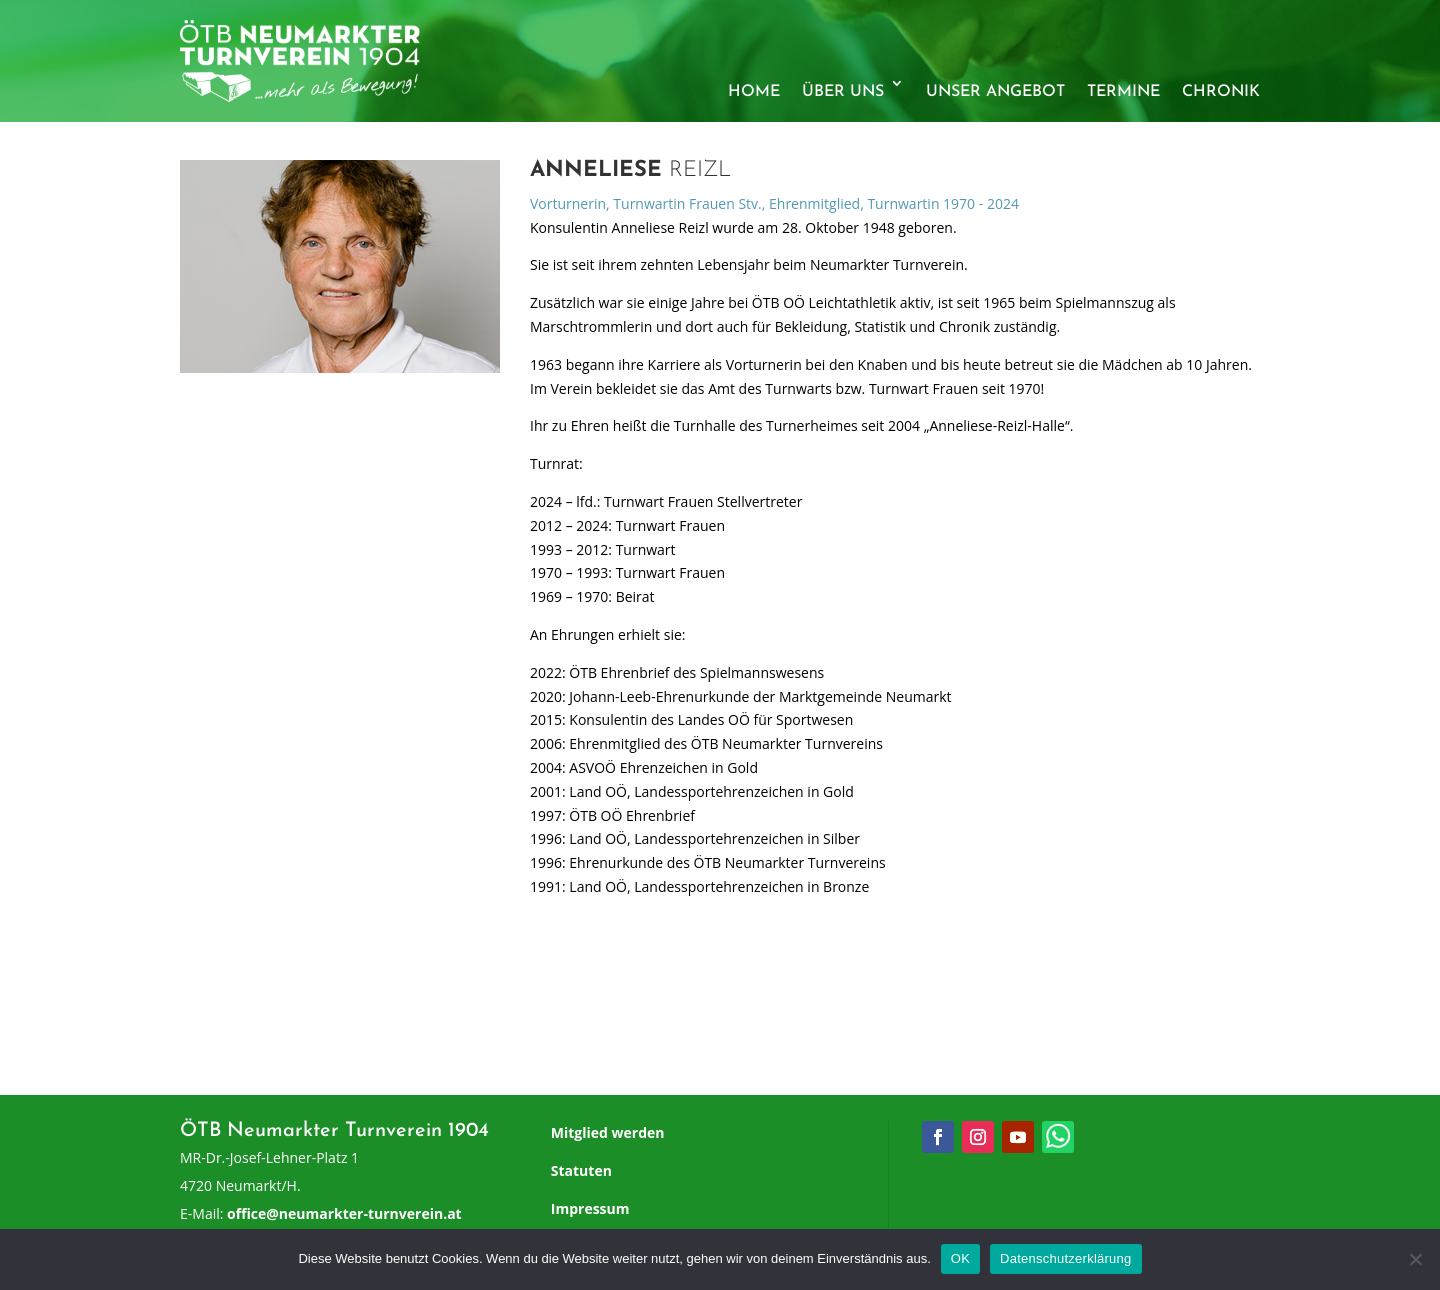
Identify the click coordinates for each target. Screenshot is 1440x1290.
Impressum (590, 1208)
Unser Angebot (995, 92)
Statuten (581, 1170)
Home (754, 92)
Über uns (843, 92)
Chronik (1221, 92)
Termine (1123, 92)
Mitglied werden (608, 1132)
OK (960, 1258)
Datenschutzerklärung (1065, 1258)
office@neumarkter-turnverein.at (344, 1213)
